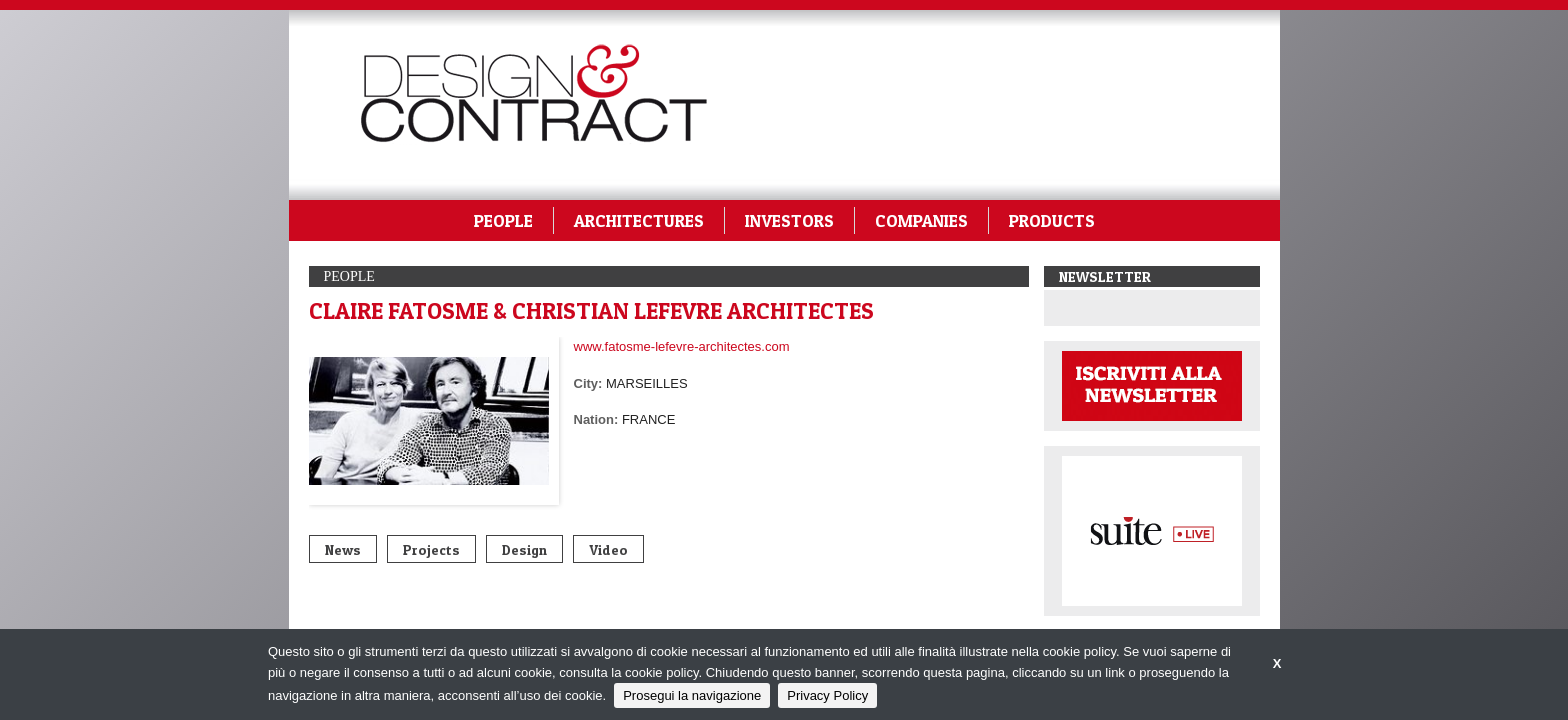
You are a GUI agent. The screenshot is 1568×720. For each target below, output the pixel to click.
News (343, 549)
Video (608, 549)
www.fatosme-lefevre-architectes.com (682, 346)
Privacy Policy (827, 695)
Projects (431, 549)
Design (524, 549)
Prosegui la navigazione (692, 695)
